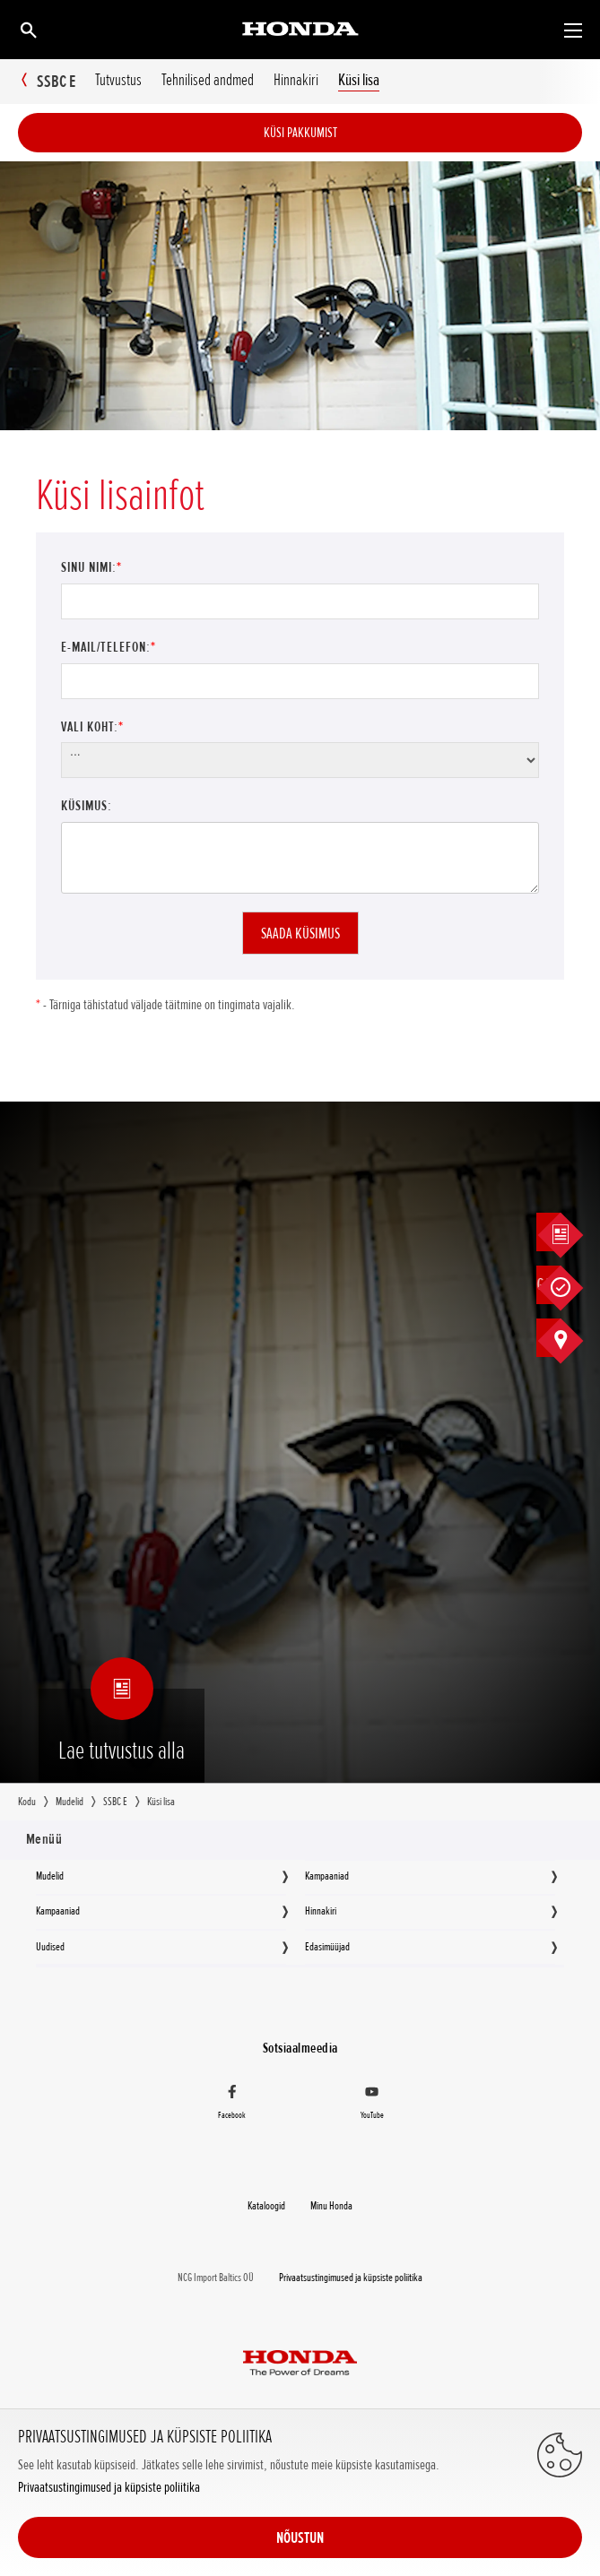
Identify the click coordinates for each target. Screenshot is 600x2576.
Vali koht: (92, 727)
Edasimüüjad (327, 1947)
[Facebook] (232, 2105)
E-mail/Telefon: (108, 647)
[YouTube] (371, 2105)
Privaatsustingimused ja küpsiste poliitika (109, 2487)
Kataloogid (266, 2206)
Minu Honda (331, 2206)
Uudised (50, 1947)
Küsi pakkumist (300, 133)
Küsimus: (86, 806)
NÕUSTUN (300, 2537)
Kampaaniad (327, 1876)
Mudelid (50, 1876)
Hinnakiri (320, 1911)
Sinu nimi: (91, 567)
